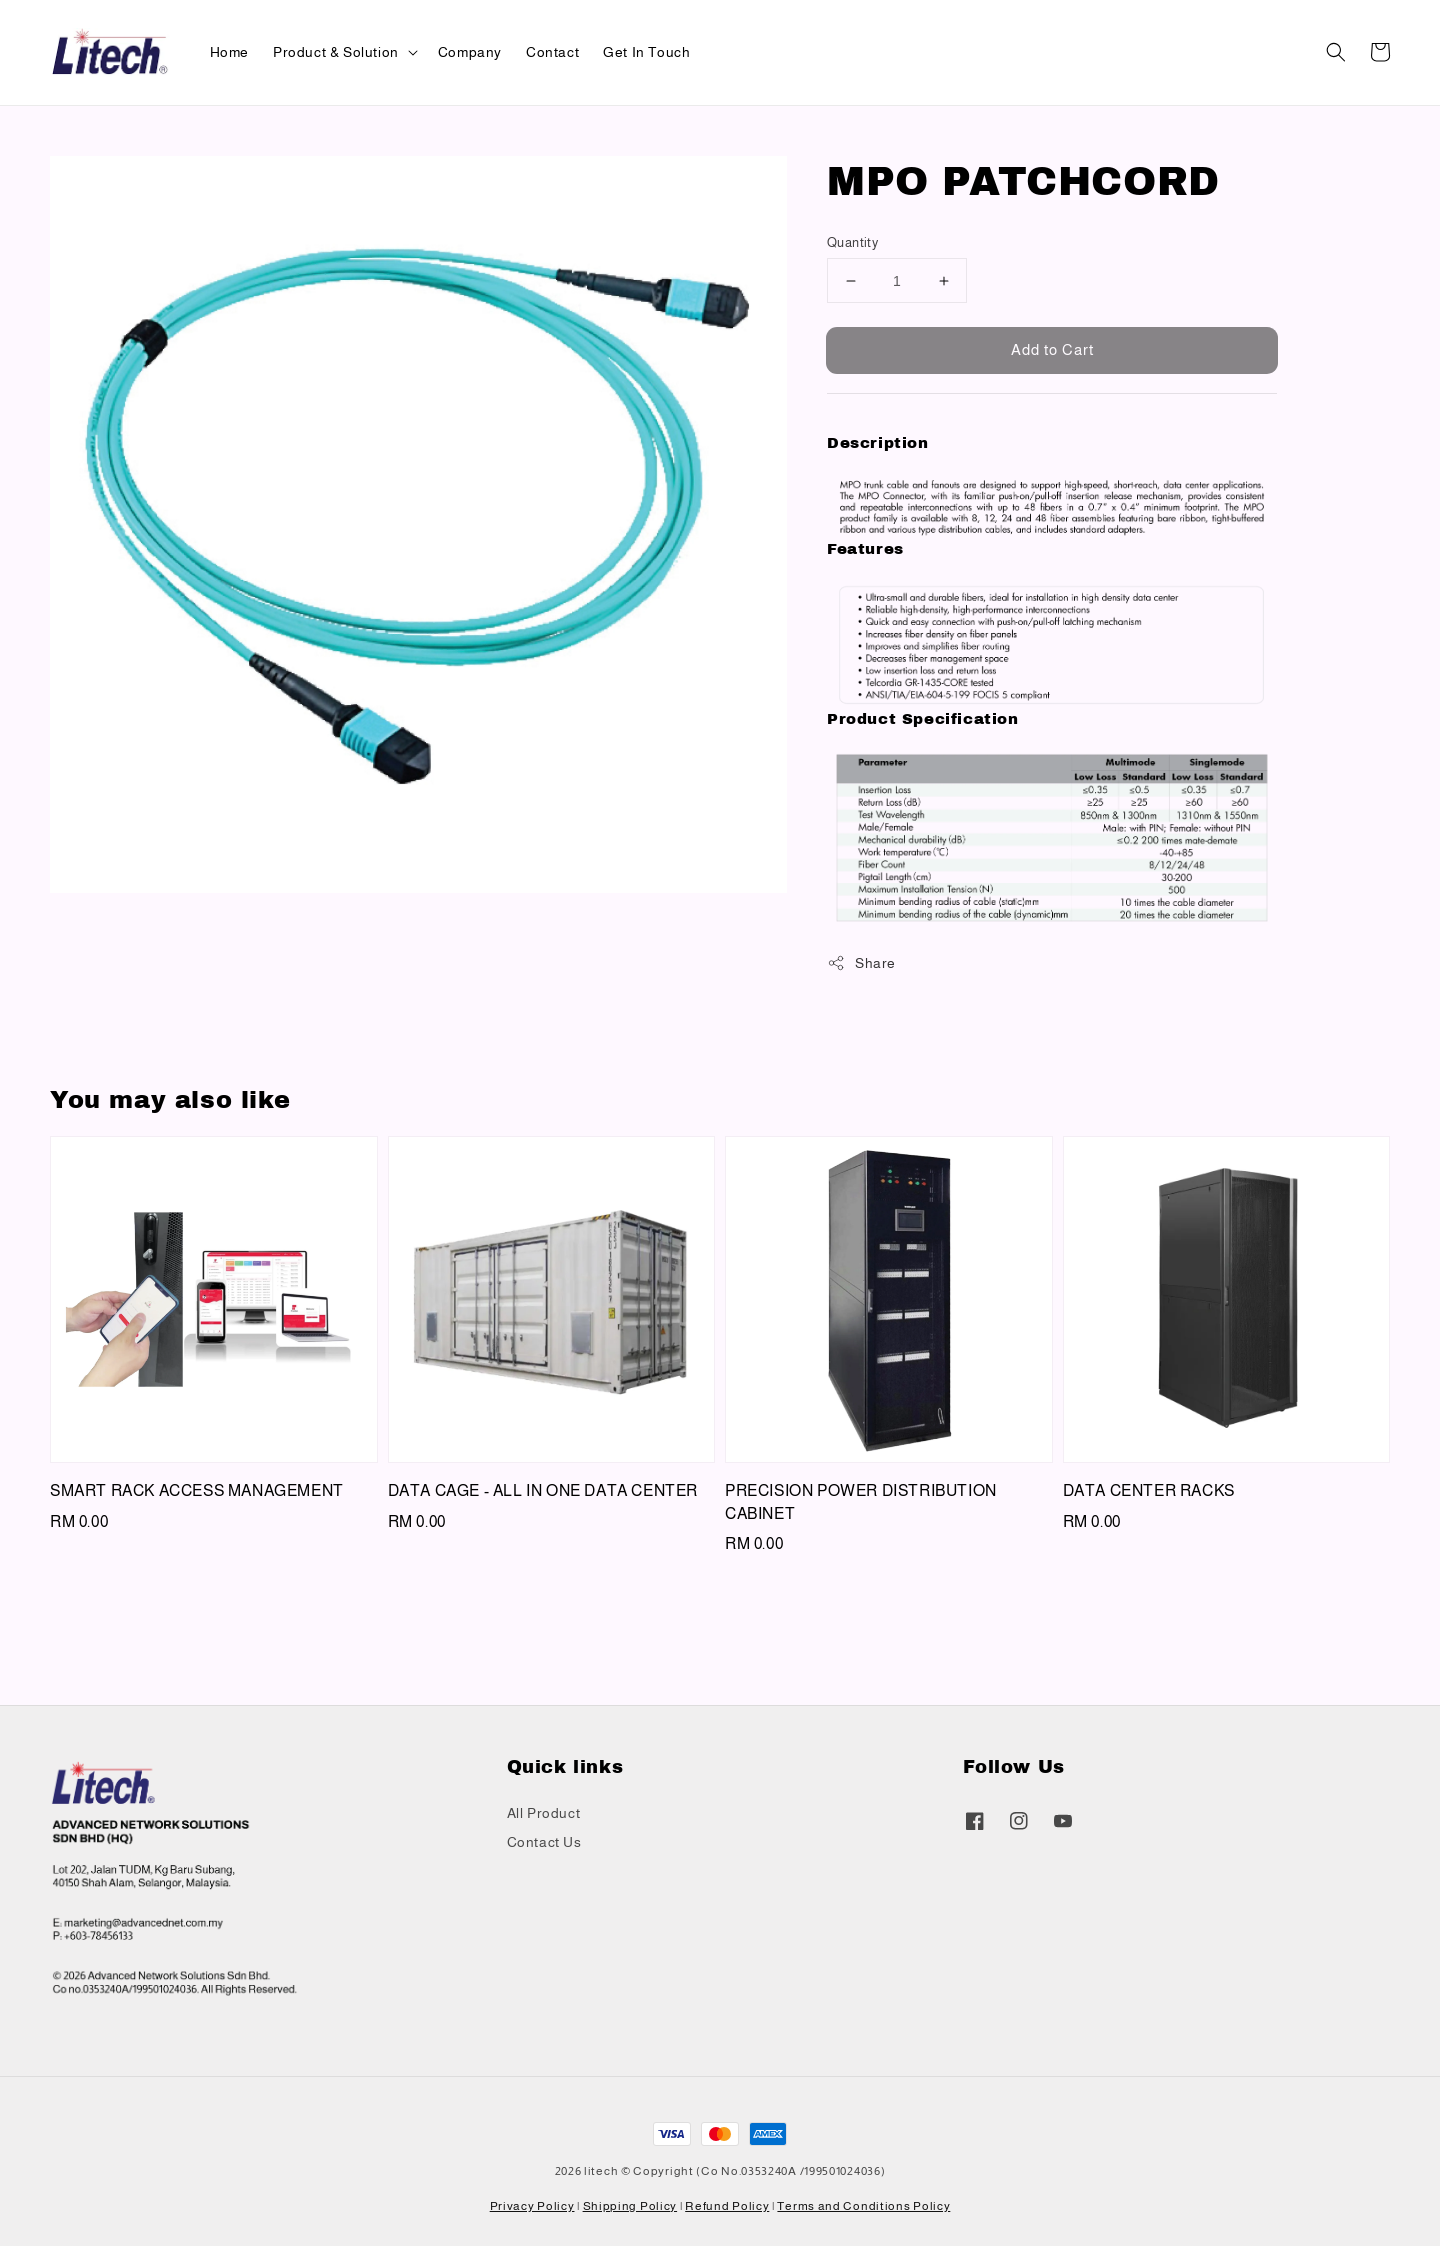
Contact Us (544, 1842)
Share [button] (861, 963)
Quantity (852, 242)
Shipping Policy (630, 2206)
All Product (544, 1813)
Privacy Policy (532, 2206)
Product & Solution (336, 52)
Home (229, 52)
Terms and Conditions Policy (863, 2206)
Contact (552, 52)
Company (470, 52)
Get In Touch (646, 52)
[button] (1336, 52)
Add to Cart (1052, 349)
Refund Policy (727, 2206)
